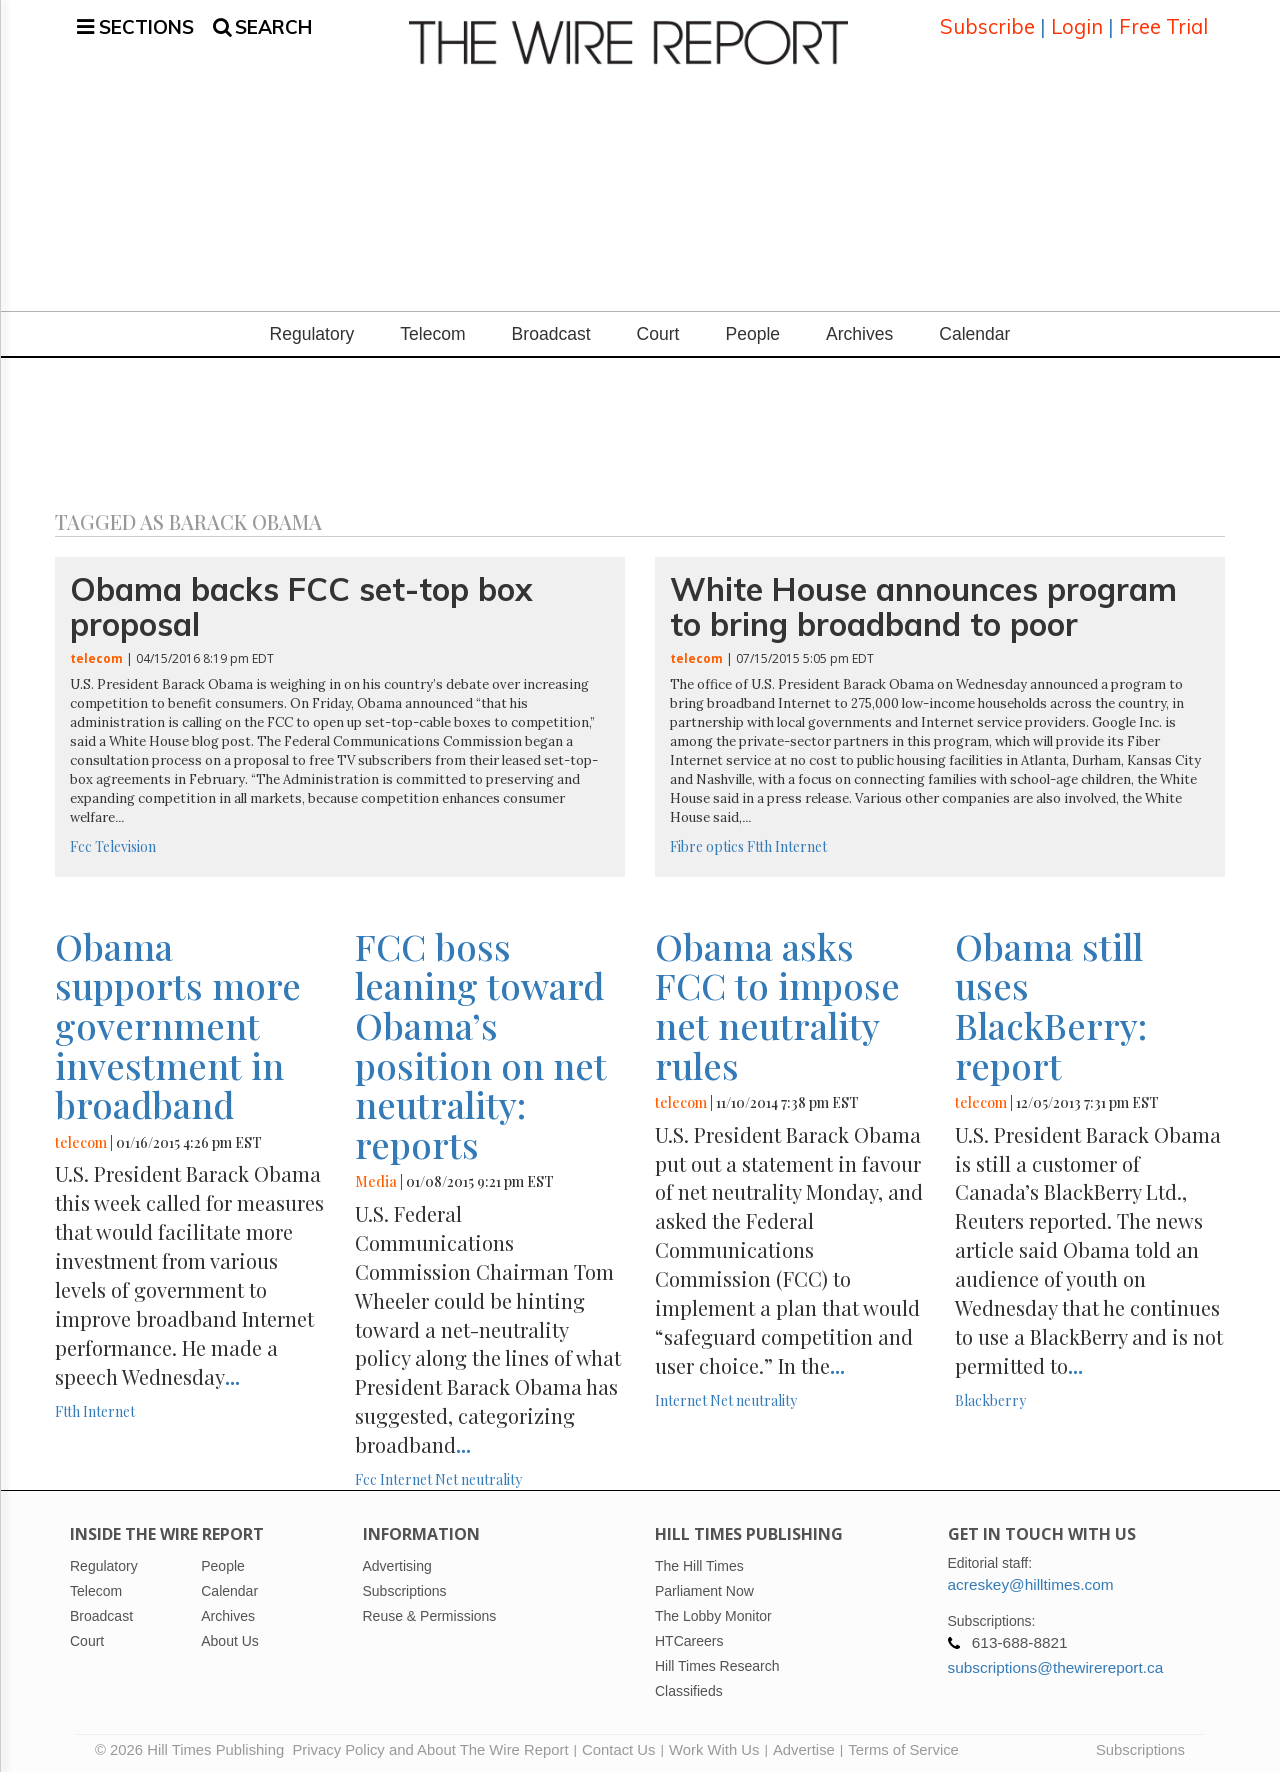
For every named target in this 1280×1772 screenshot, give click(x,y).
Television (125, 843)
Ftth (759, 843)
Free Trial (1163, 24)
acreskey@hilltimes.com (1031, 1581)
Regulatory (312, 331)
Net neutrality (478, 1476)
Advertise (804, 1747)
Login (1077, 24)
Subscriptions (1140, 1747)
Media (376, 1178)
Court (658, 331)
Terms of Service (903, 1747)
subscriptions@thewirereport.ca (1056, 1664)
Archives (859, 331)
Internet (801, 843)
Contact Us (618, 1747)
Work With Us (714, 1747)
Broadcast (551, 331)
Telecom (432, 331)
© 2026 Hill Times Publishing (193, 1747)
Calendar (974, 331)
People (752, 331)
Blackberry (990, 1397)
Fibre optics (707, 843)
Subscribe (987, 24)
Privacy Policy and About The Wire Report (430, 1747)
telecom (96, 655)
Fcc (81, 843)
